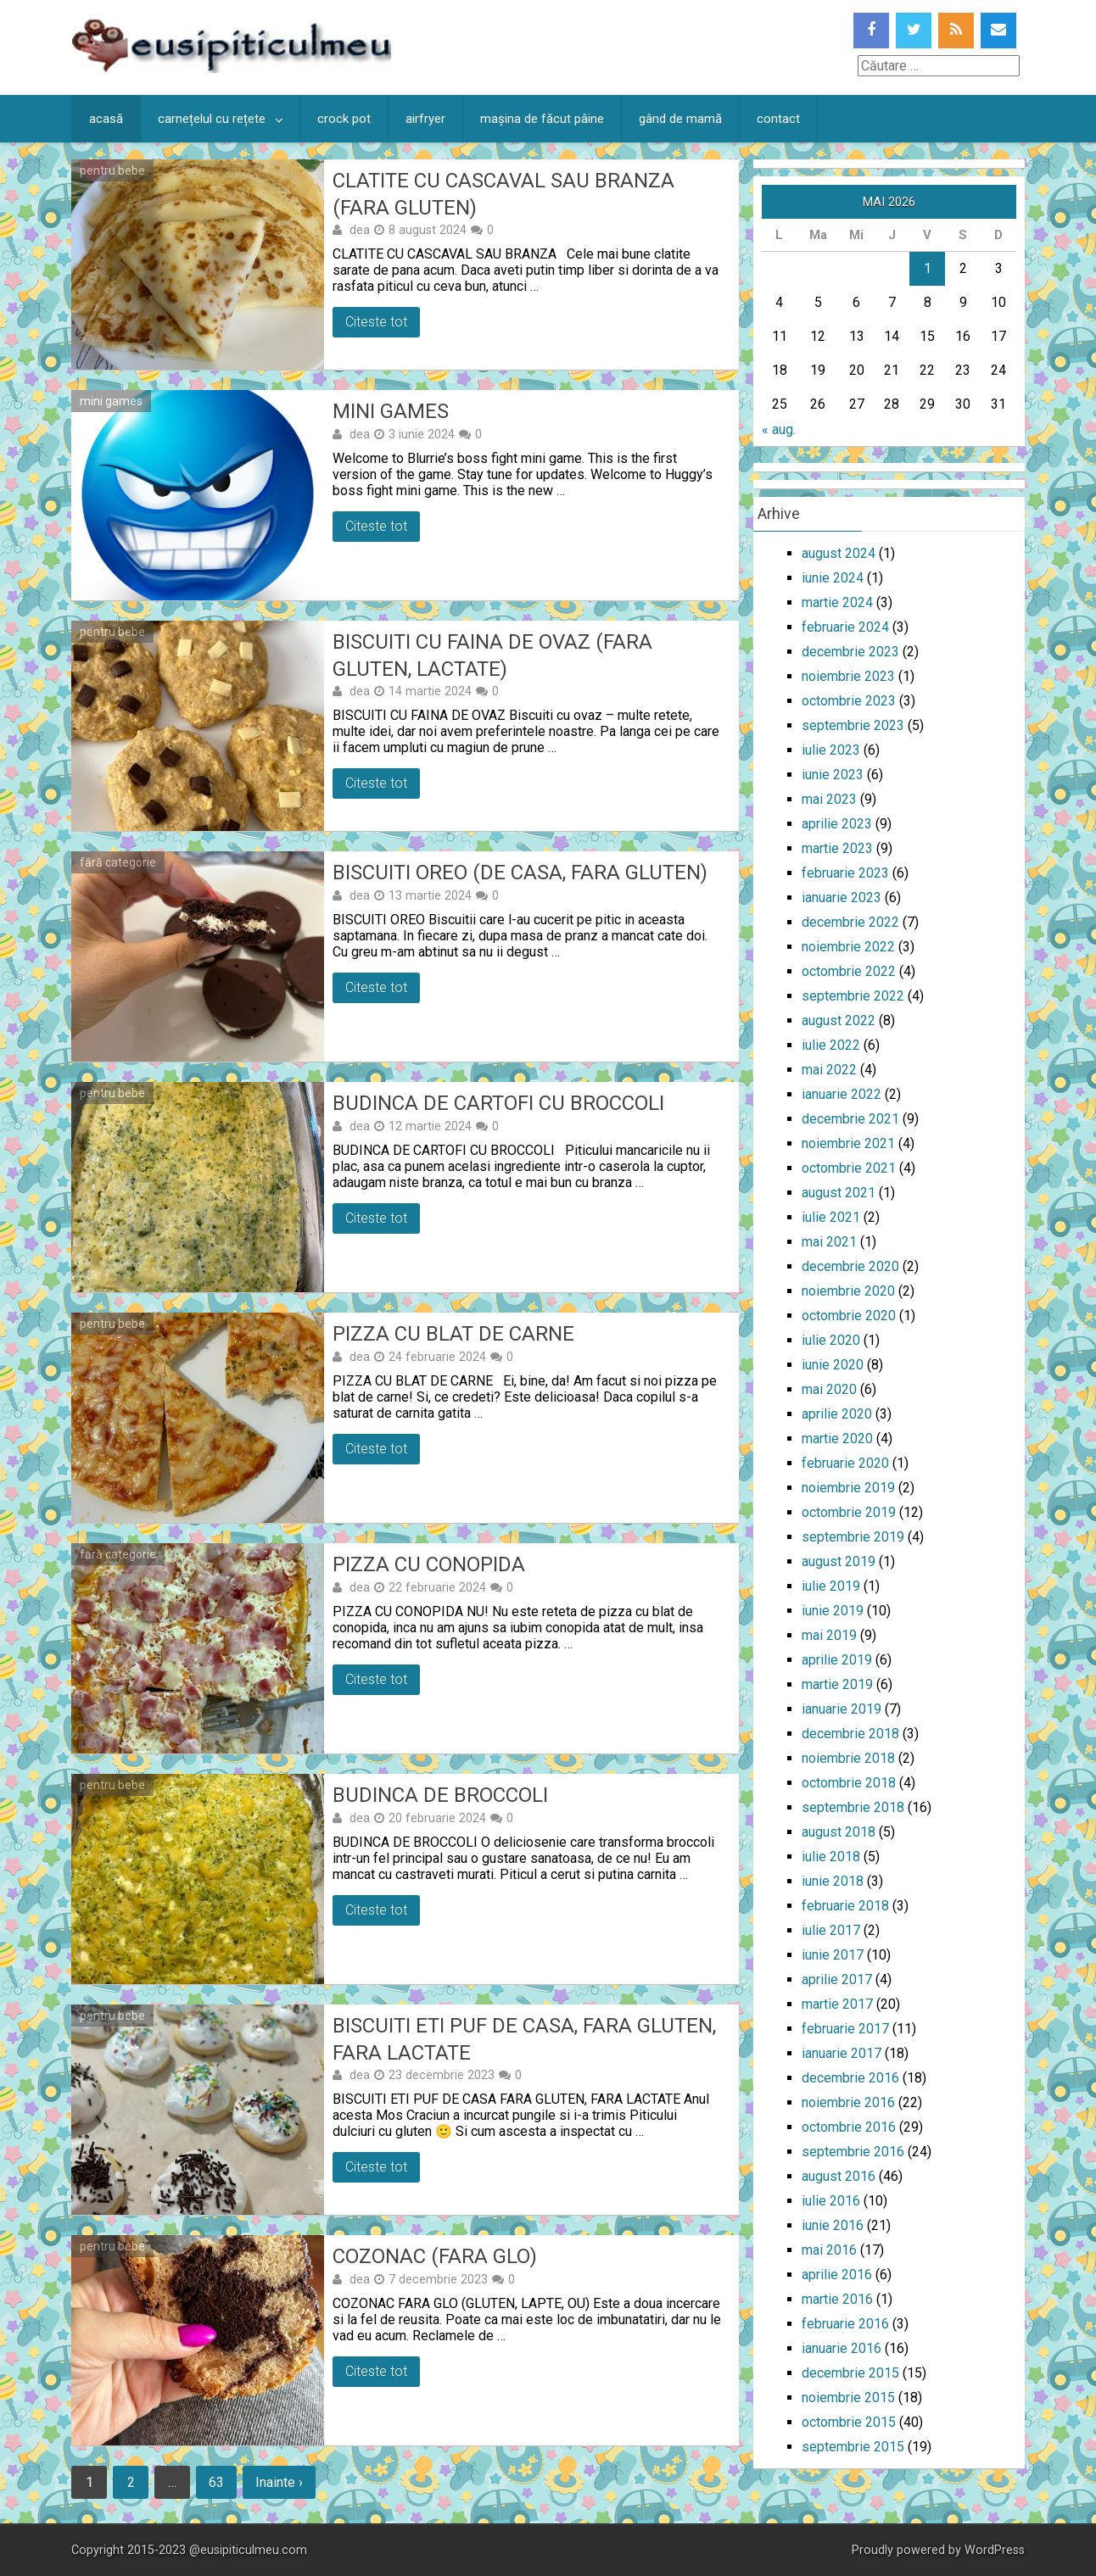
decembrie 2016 (850, 2078)
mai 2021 (829, 1242)
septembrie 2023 (853, 725)
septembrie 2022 (853, 996)
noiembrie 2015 (848, 2397)
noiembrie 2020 (848, 1291)
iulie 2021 (831, 1217)
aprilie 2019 (837, 1660)
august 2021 (838, 1193)
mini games (111, 401)
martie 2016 (837, 2299)
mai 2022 (829, 1070)
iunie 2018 (833, 1881)
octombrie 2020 (849, 1316)
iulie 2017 (831, 1930)
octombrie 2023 (849, 701)
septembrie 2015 (853, 2447)
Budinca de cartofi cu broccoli (498, 1103)
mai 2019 (829, 1635)
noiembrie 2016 (848, 2102)
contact (778, 118)
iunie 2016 (833, 2225)
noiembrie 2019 (848, 1488)
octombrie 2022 (849, 971)
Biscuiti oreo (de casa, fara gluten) (520, 872)
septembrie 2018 (853, 1807)
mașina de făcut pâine (542, 118)
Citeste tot (376, 322)
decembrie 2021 (850, 1119)
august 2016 (838, 2176)
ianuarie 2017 (841, 2053)
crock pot (344, 118)
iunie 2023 (833, 775)
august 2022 (838, 1020)
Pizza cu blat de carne (453, 1334)
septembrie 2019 (853, 1537)
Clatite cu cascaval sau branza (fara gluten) (503, 194)
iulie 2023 (831, 750)
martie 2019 (837, 1684)
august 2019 (838, 1561)
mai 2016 (829, 2250)
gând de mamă (680, 118)
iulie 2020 (831, 1340)
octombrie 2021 (849, 1168)
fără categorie (118, 862)
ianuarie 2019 (841, 1709)
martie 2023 (837, 848)
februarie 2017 (845, 2029)
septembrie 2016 (853, 2152)
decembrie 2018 (850, 1734)
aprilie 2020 (837, 1414)
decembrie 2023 (850, 652)
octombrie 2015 (849, 2422)
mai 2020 (829, 1389)
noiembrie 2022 (848, 947)
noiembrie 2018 (848, 1758)
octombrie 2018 (849, 1783)
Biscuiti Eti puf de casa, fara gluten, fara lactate (524, 2039)
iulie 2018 (831, 1856)
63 (216, 2482)
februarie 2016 (845, 2324)
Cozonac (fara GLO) (435, 2256)
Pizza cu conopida (429, 1564)
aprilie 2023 (837, 824)
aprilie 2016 (837, 2275)
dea (359, 229)
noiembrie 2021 (848, 1143)
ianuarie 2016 (841, 2348)
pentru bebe (112, 170)
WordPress (995, 2550)
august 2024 (838, 553)
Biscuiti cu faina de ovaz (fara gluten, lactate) (492, 655)
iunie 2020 (833, 1365)
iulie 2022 (831, 1045)
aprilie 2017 (837, 1979)
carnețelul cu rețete (212, 118)
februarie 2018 (845, 1906)
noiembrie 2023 (848, 676)
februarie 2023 (845, 873)
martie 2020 (837, 1438)
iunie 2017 (833, 1955)
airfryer (425, 118)
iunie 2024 (833, 578)
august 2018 (838, 1832)
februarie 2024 (845, 627)
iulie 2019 (831, 1586)
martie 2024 (837, 602)
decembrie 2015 (850, 2373)
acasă (106, 118)
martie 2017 (837, 2004)
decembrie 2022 (850, 922)
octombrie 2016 (849, 2127)
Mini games (391, 411)
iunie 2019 (833, 1611)
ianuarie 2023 (841, 897)
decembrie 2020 (850, 1266)
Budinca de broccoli (440, 1795)
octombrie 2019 (849, 1512)
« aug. (779, 429)
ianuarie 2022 (841, 1094)
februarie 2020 (845, 1463)
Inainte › (279, 2482)
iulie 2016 (831, 2201)
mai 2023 (829, 799)
